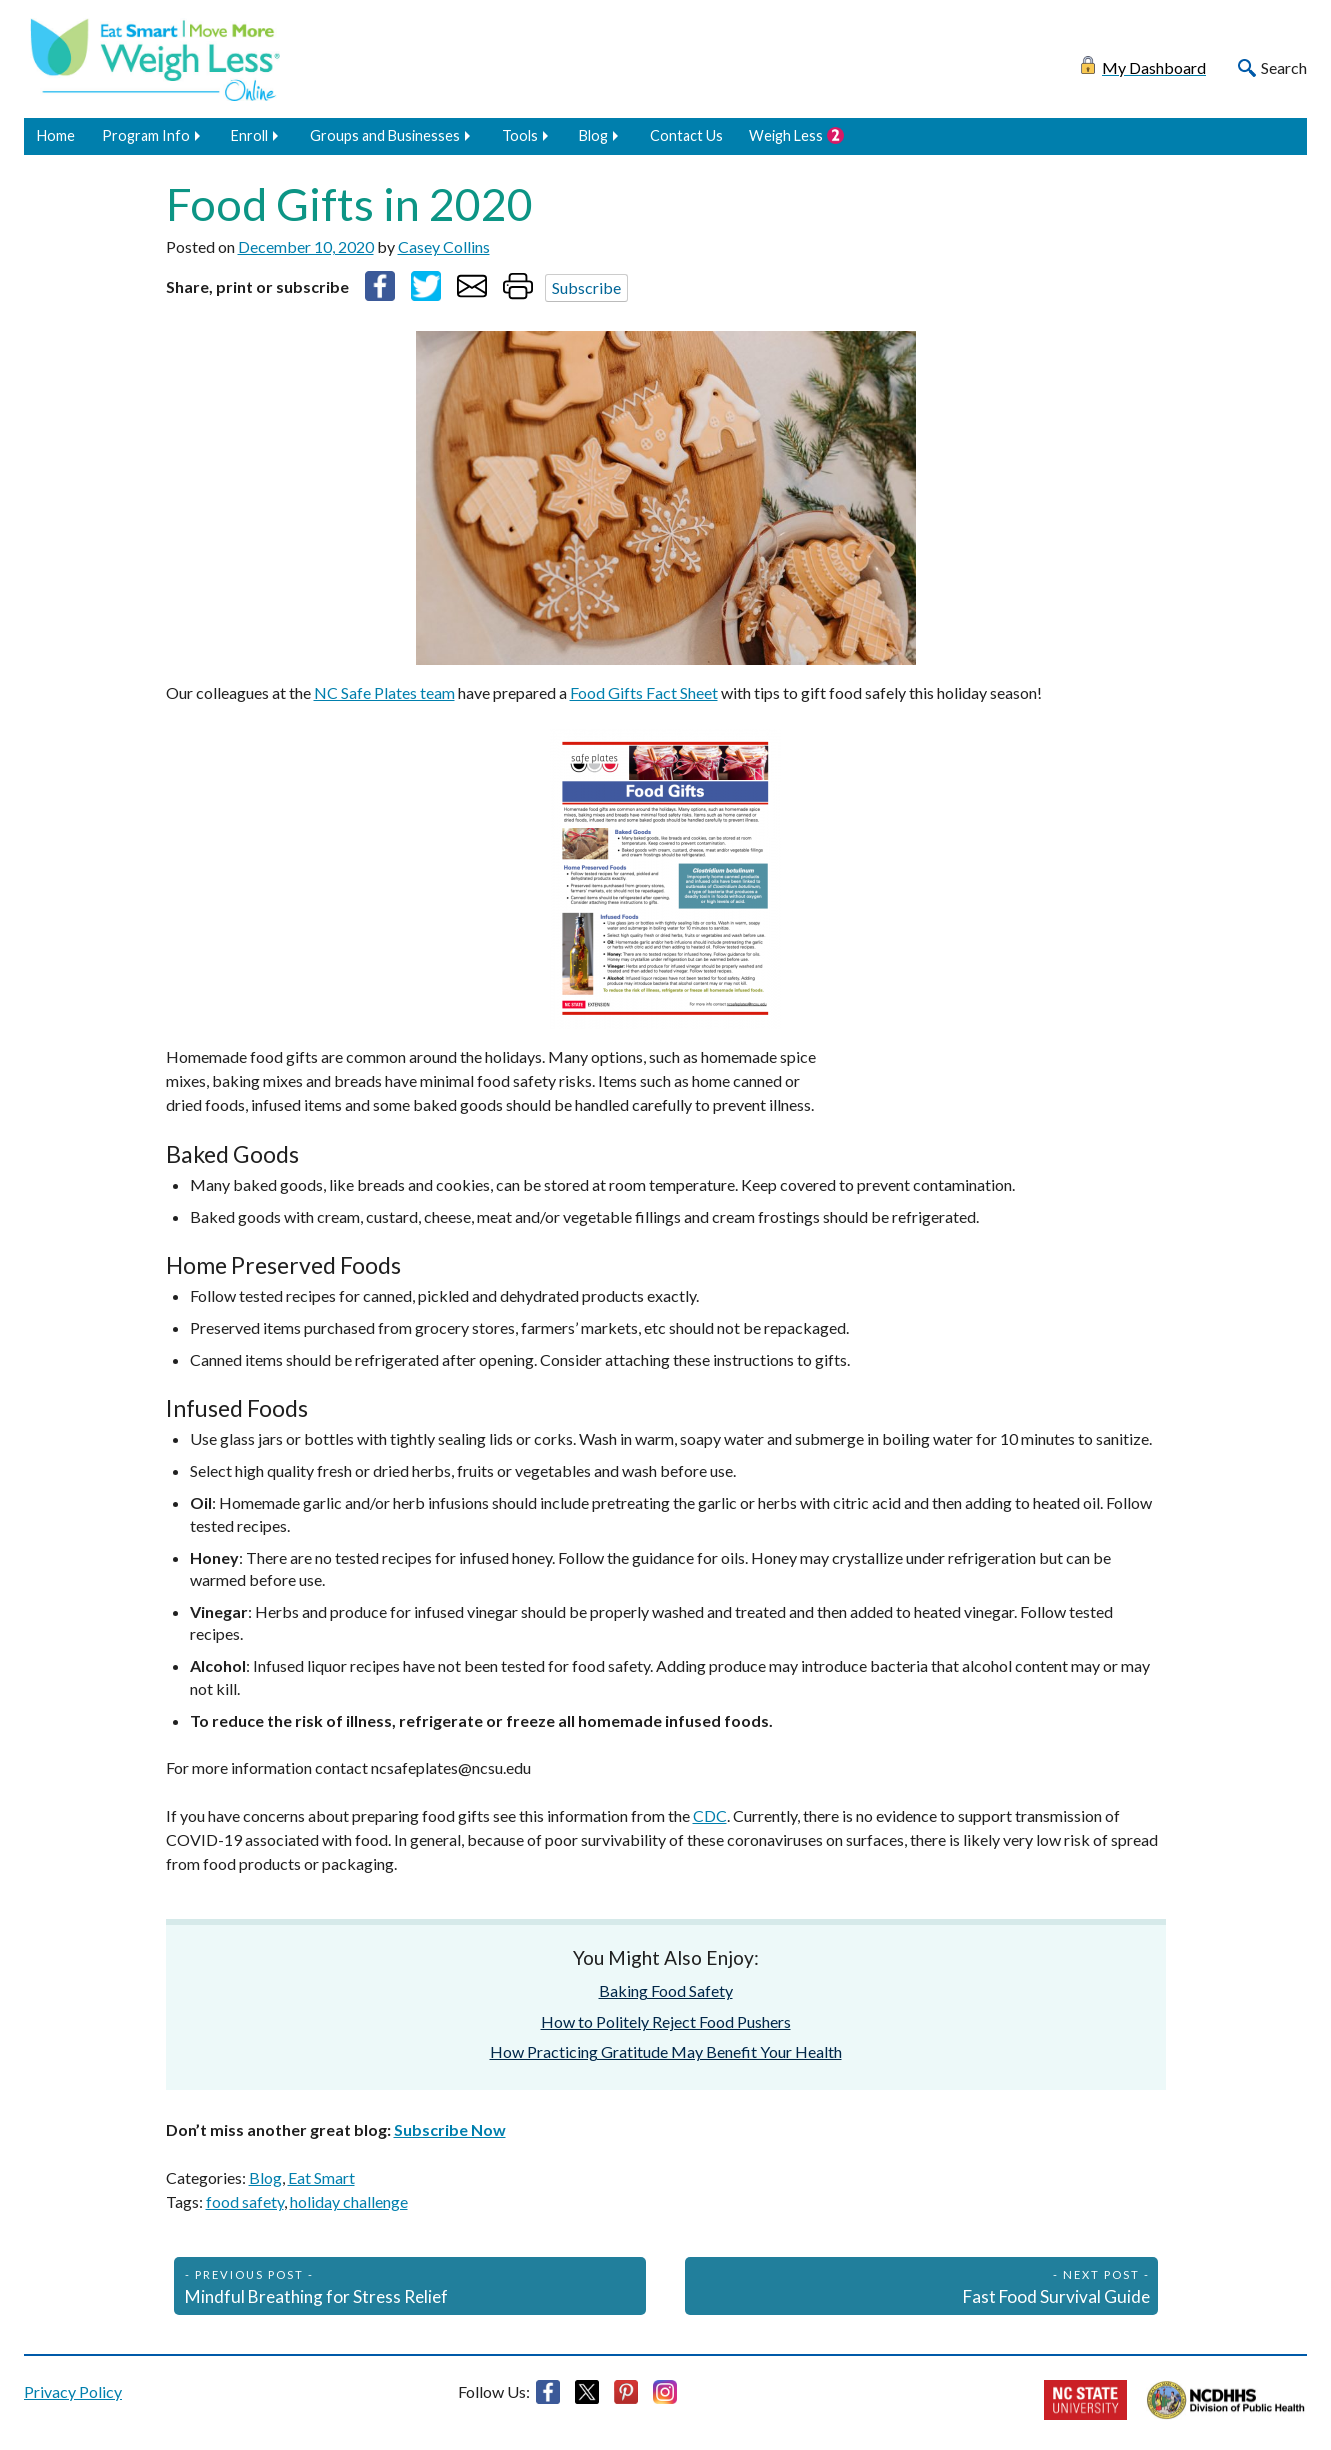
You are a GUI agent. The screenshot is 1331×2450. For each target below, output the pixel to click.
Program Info (146, 135)
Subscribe (586, 287)
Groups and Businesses (385, 135)
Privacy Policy (73, 2391)
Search (1284, 67)
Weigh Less (786, 135)
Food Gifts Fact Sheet (644, 692)
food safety (245, 2201)
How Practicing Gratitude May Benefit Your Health (666, 2051)
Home (56, 135)
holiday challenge (349, 2201)
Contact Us (686, 135)
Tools (520, 135)
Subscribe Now (450, 2129)
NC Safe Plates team (384, 692)
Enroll (249, 135)
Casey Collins (444, 246)
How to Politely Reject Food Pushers (666, 2021)
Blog (593, 135)
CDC (710, 1815)
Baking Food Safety (666, 1990)
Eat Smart (321, 2177)
